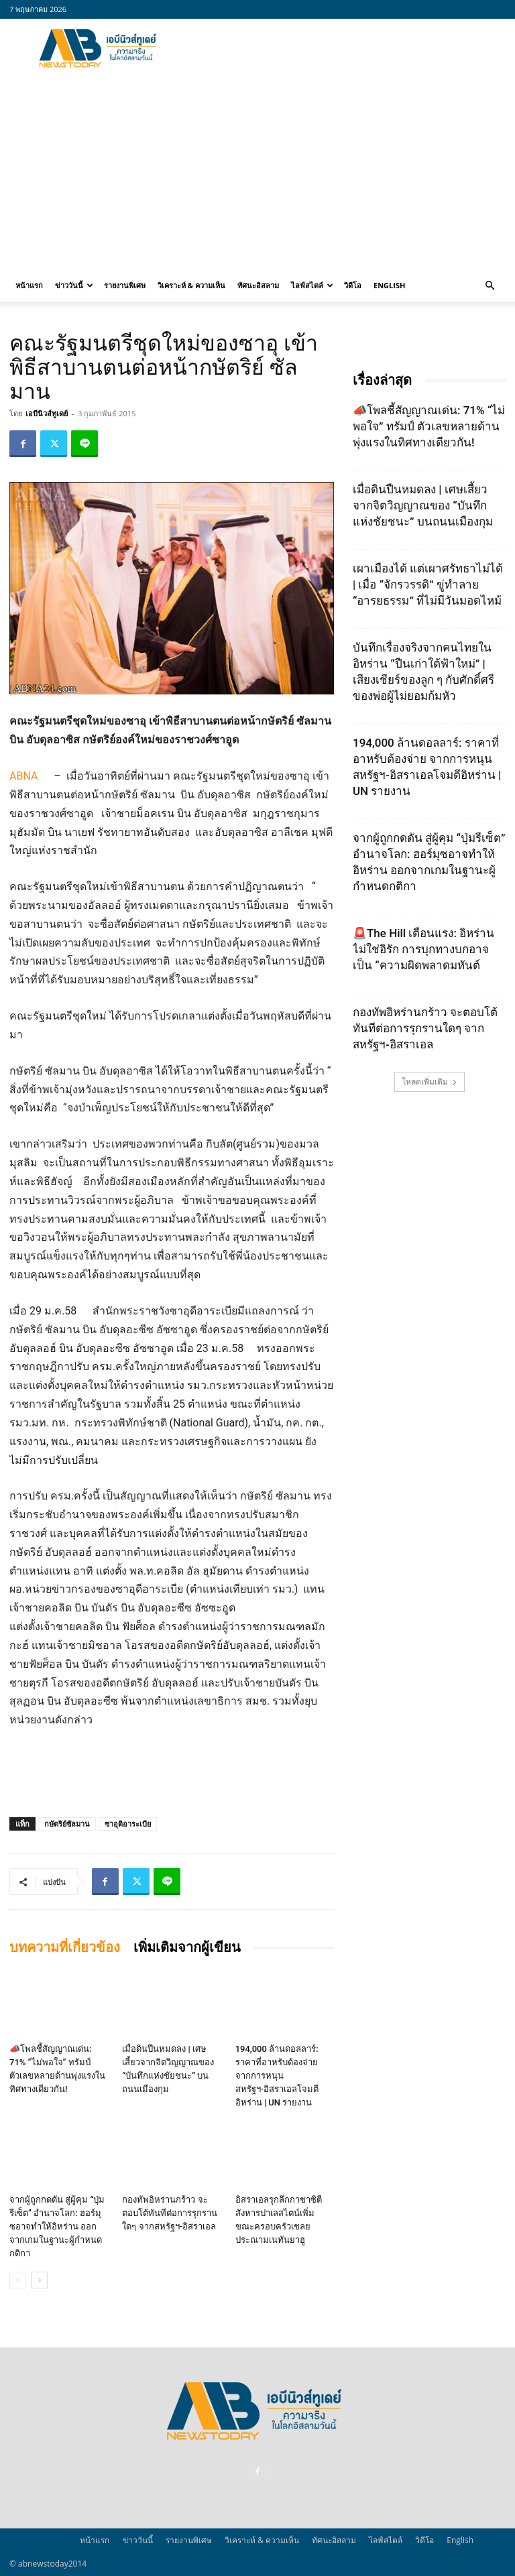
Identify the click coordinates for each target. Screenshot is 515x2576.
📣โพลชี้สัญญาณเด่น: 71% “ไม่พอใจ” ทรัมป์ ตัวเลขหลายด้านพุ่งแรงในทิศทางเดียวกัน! (429, 426)
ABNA (23, 776)
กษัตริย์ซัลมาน (67, 1824)
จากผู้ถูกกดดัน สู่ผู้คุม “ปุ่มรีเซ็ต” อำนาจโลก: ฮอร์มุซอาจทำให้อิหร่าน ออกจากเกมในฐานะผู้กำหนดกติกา (57, 2226)
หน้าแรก (29, 285)
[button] (489, 285)
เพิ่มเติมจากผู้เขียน (187, 1947)
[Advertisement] (348, 48)
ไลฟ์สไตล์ (312, 285)
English (389, 285)
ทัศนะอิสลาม (258, 285)
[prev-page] (17, 2280)
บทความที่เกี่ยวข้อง (64, 1947)
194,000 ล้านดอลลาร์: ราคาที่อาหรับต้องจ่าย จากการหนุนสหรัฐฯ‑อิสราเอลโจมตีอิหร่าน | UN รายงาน (277, 2075)
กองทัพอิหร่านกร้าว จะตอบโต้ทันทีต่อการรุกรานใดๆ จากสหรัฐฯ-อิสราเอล (169, 2213)
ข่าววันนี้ (74, 285)
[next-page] (39, 2280)
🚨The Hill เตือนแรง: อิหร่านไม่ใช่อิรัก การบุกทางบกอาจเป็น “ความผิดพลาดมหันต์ (423, 949)
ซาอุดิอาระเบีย (128, 1824)
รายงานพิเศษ (125, 285)
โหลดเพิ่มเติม (429, 1081)
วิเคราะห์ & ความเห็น (191, 285)
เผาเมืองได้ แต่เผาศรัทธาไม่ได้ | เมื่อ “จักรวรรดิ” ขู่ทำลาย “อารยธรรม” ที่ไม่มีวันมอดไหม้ (428, 584)
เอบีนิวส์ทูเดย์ (46, 413)
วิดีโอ (352, 285)
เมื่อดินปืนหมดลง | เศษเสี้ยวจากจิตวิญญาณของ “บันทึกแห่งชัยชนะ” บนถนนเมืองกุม (423, 505)
